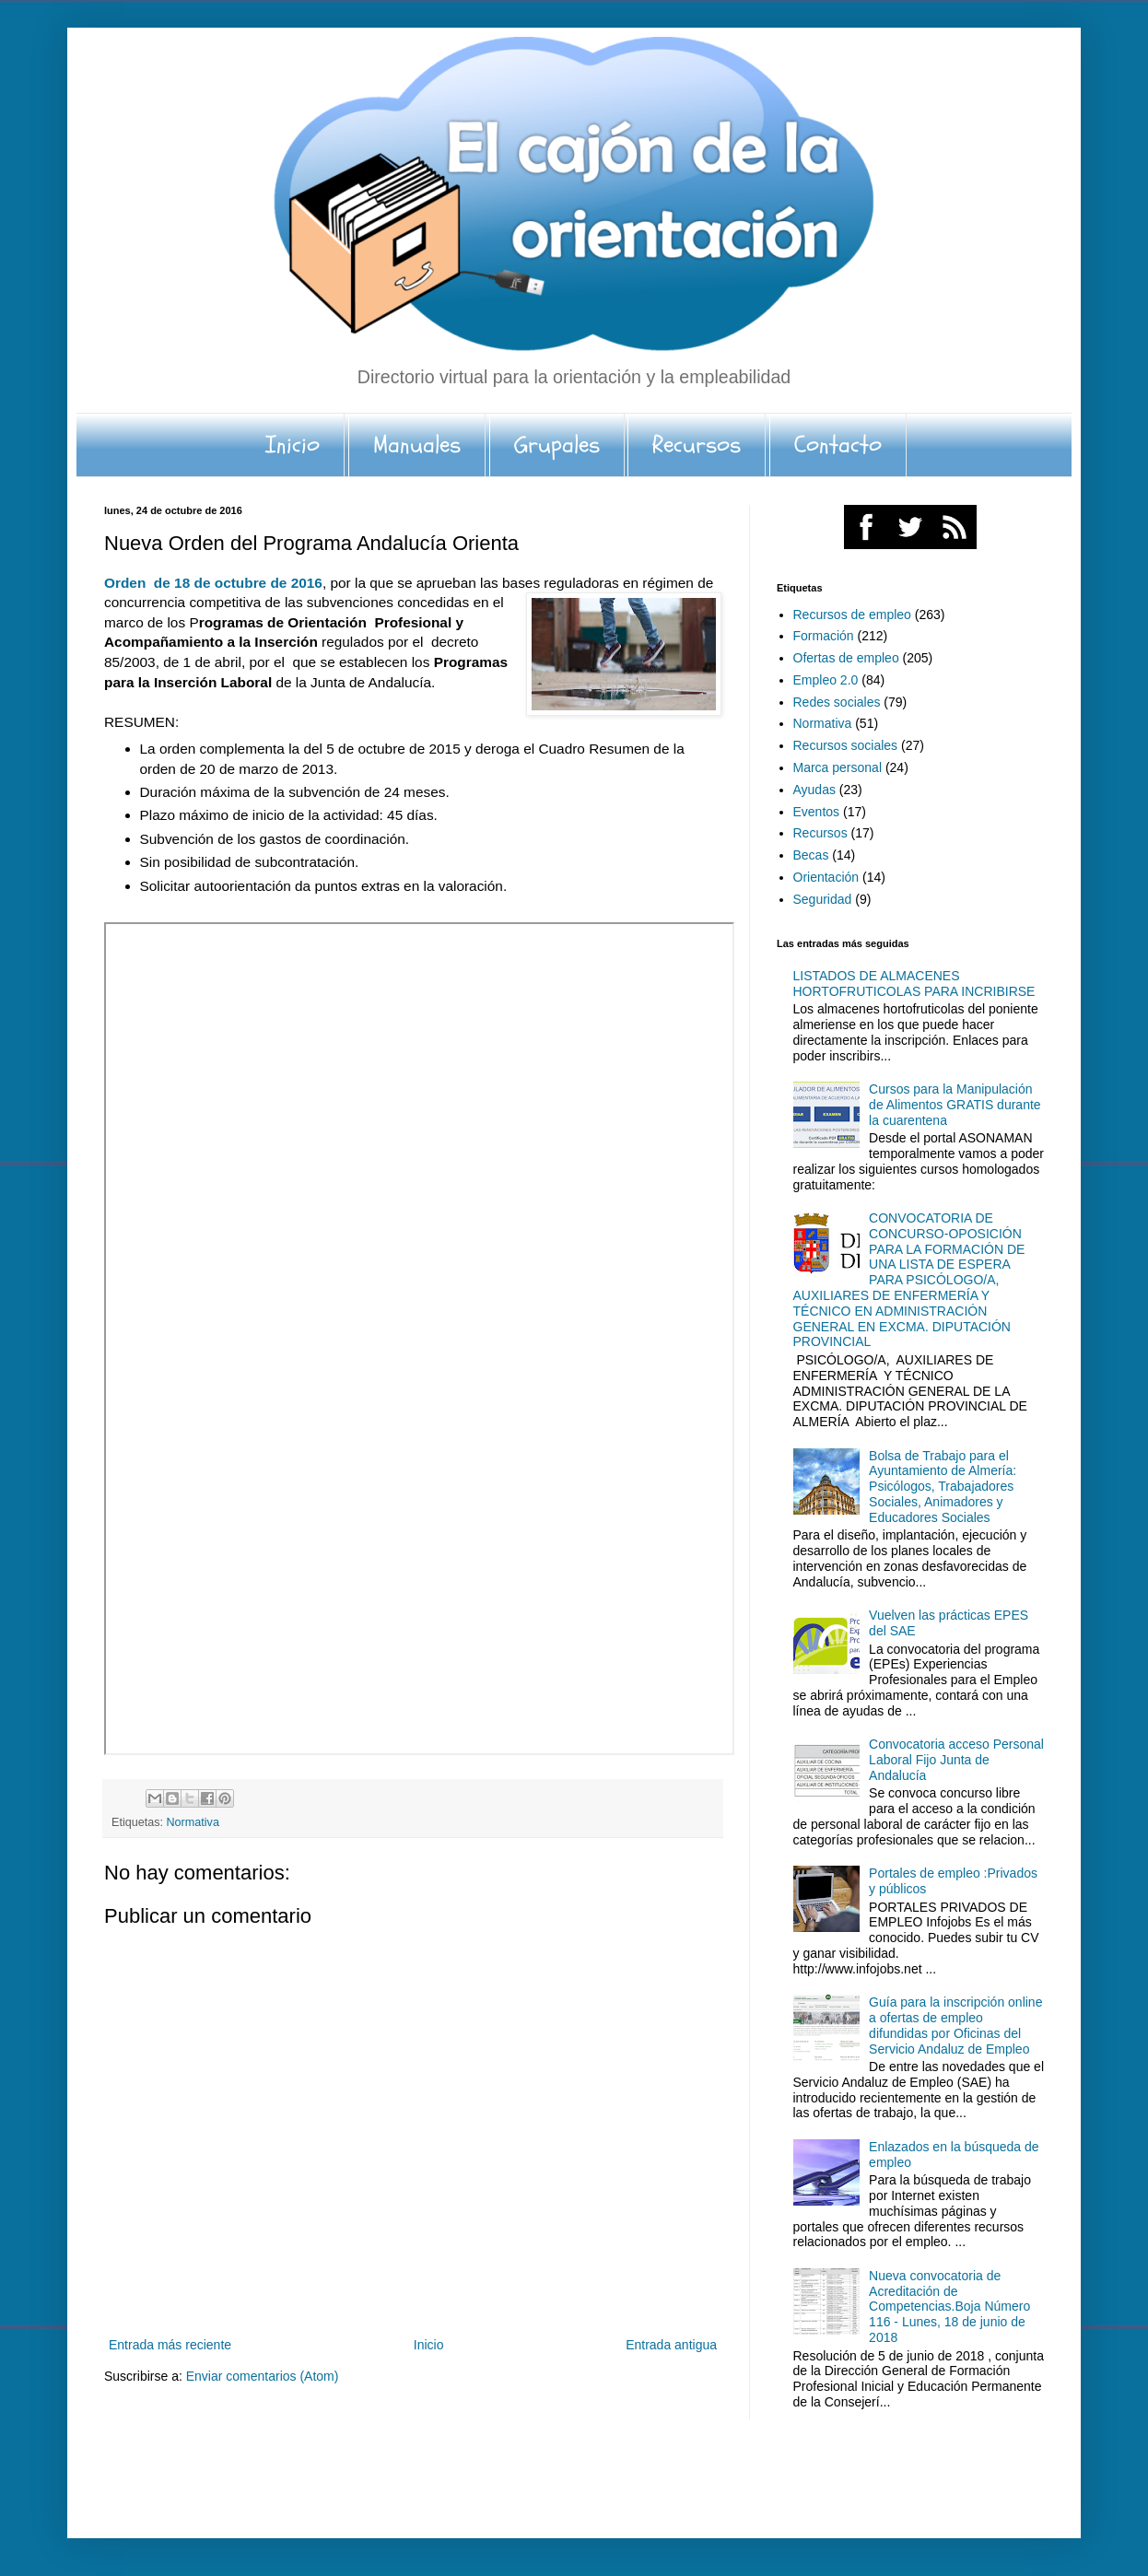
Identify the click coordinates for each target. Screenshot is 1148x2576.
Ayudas (814, 789)
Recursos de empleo (852, 614)
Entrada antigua (671, 2344)
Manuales (417, 445)
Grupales (557, 445)
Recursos (696, 445)
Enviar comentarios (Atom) (262, 2376)
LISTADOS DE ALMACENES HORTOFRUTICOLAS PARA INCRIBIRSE (914, 983)
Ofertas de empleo (846, 657)
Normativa (193, 1822)
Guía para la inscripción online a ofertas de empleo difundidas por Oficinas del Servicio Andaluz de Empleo (955, 2025)
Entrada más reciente (170, 2344)
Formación (823, 635)
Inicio (292, 445)
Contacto (838, 445)
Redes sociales (837, 702)
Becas (811, 855)
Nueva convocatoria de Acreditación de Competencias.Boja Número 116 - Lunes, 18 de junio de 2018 (949, 2306)
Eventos (816, 811)
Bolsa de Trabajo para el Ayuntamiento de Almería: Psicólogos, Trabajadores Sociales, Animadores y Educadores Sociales (942, 1486)
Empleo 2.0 (826, 680)
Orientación (826, 877)
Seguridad (822, 899)
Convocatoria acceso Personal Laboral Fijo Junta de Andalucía (956, 1760)
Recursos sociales (845, 745)
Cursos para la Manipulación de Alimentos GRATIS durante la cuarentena (955, 1105)
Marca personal (838, 767)
